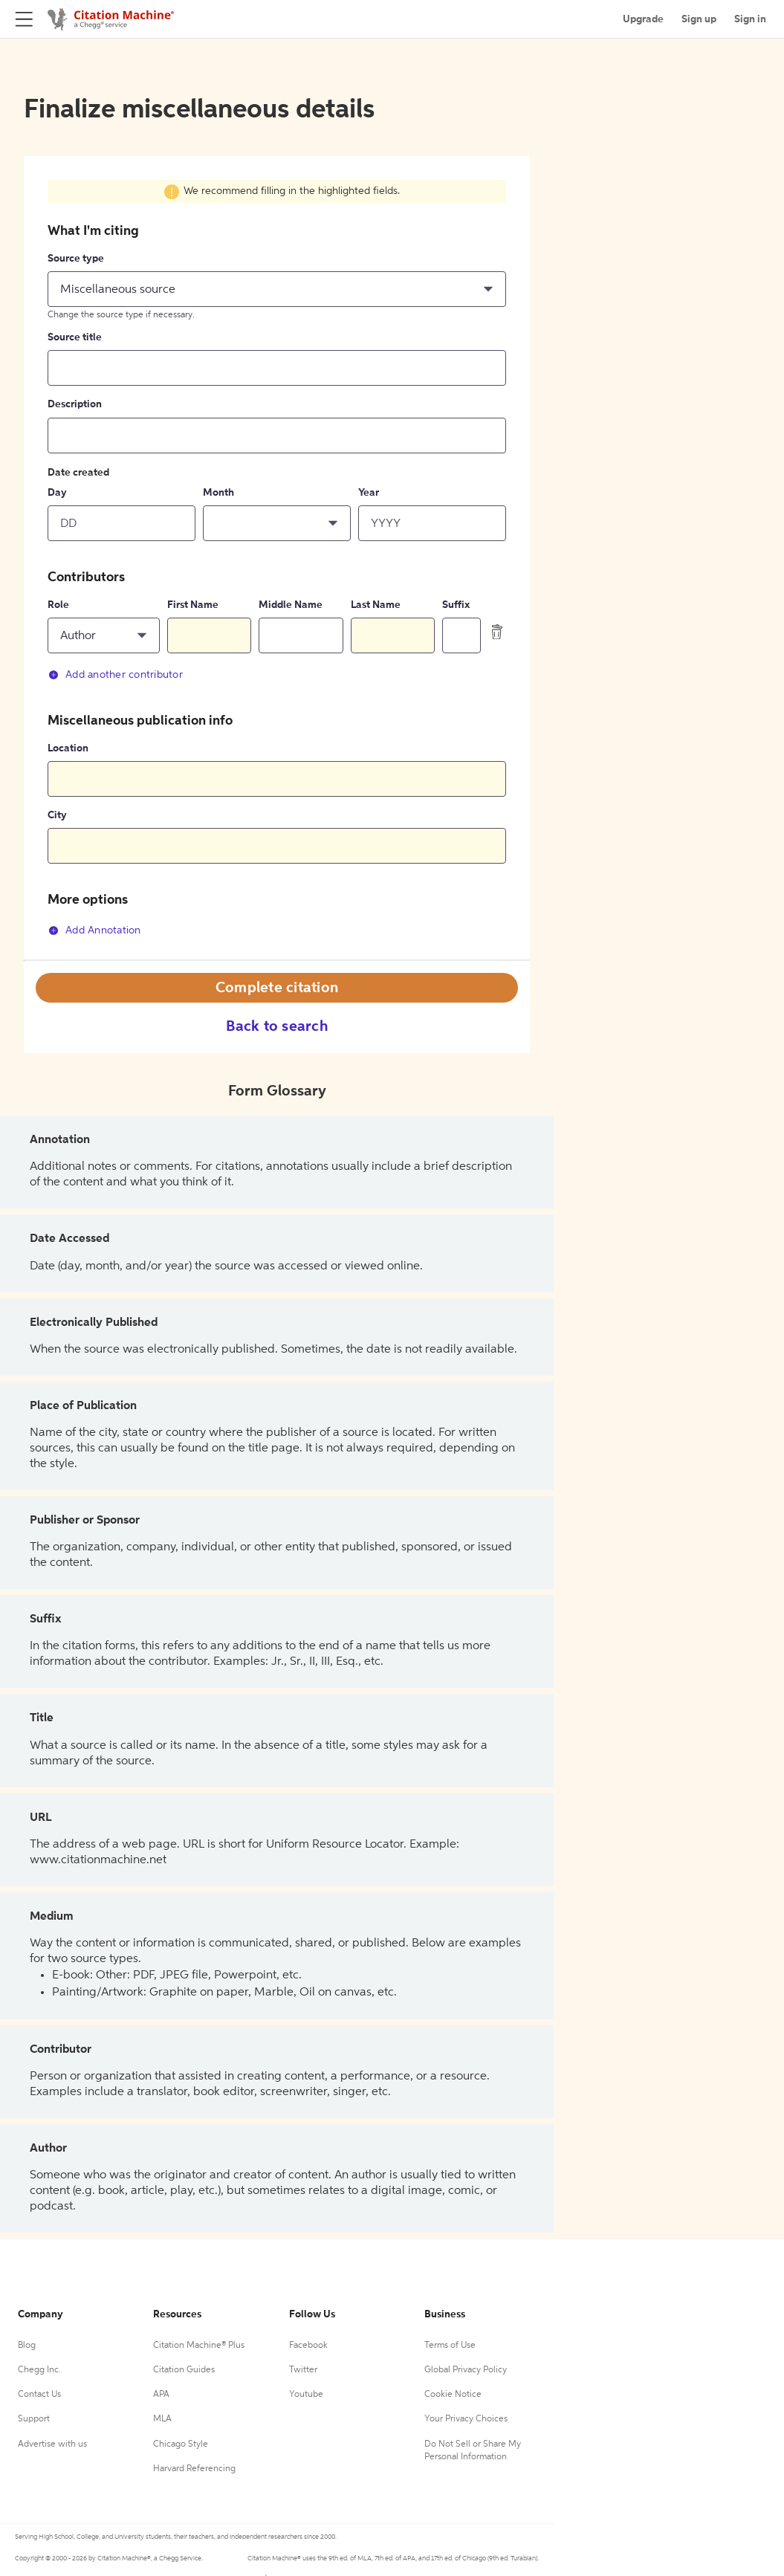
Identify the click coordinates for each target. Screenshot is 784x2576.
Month (218, 493)
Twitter (303, 2370)
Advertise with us (52, 2444)
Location (68, 748)
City (57, 815)
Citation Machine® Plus (198, 2345)
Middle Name (291, 605)
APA (161, 2394)
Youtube (306, 2394)
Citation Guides (184, 2370)
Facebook (308, 2345)
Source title (75, 337)
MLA (162, 2419)
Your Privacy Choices (466, 2419)
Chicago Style (180, 2444)
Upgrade (643, 19)
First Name (192, 605)
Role (58, 605)
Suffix (456, 605)
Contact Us (39, 2394)
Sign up (698, 19)
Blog (27, 2345)
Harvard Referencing (194, 2469)
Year (368, 493)
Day (57, 493)
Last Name (376, 605)
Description (75, 404)
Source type (76, 258)
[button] (277, 289)
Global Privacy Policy (465, 2370)
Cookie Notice (453, 2394)
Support (34, 2419)
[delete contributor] (497, 631)
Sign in (750, 19)
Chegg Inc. (39, 2370)
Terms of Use (450, 2345)
